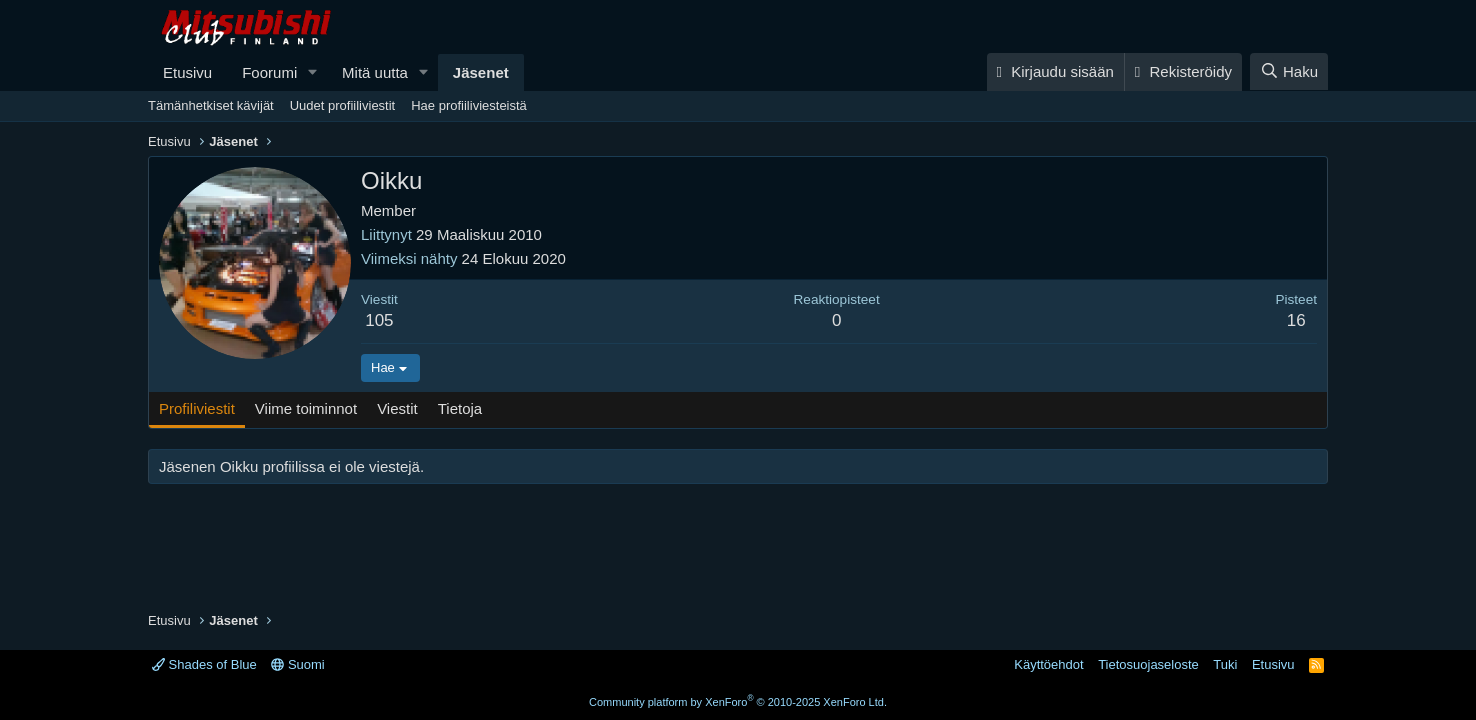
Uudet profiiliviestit (343, 105)
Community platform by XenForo (738, 702)
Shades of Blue (204, 664)
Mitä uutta (375, 72)
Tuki (1225, 664)
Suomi (297, 664)
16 (1296, 320)
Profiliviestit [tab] (197, 408)
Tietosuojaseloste (1148, 664)
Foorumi (269, 72)
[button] (313, 72)
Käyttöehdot (1048, 664)
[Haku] (1289, 71)
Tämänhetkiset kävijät (211, 105)
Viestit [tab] (397, 408)
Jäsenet (481, 72)
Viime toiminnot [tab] (306, 408)
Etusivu (187, 72)
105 (379, 320)
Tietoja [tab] (460, 408)
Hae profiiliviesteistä (469, 105)
